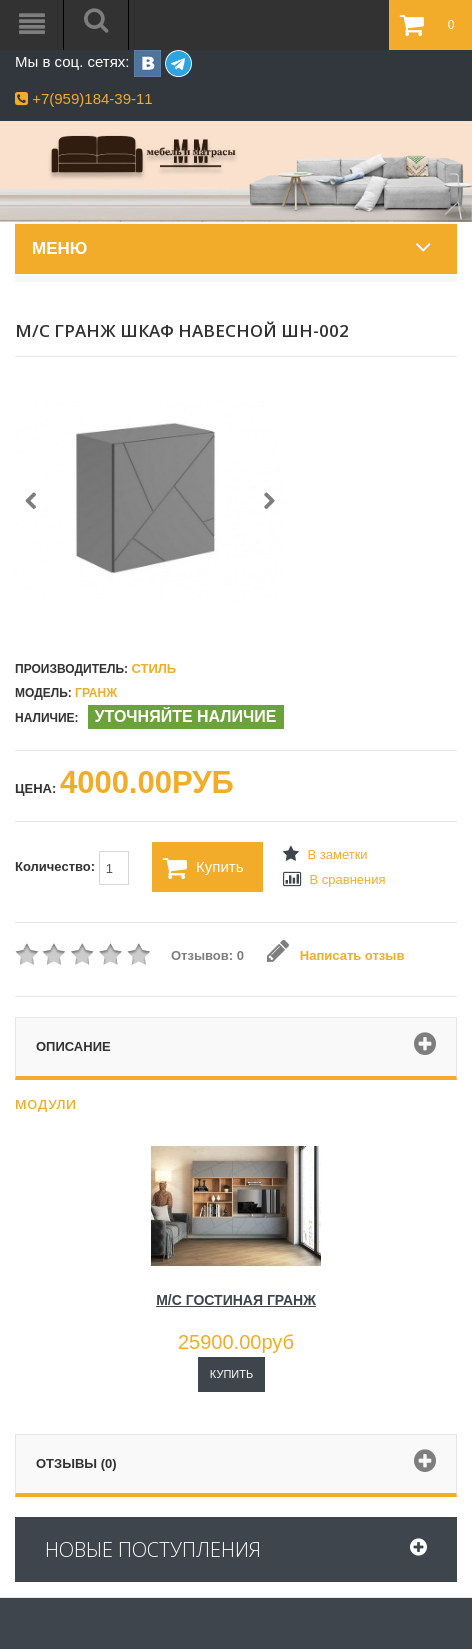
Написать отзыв (335, 955)
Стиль (153, 668)
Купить (203, 868)
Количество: (72, 868)
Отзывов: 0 (207, 955)
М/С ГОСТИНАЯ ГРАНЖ (236, 1300)
